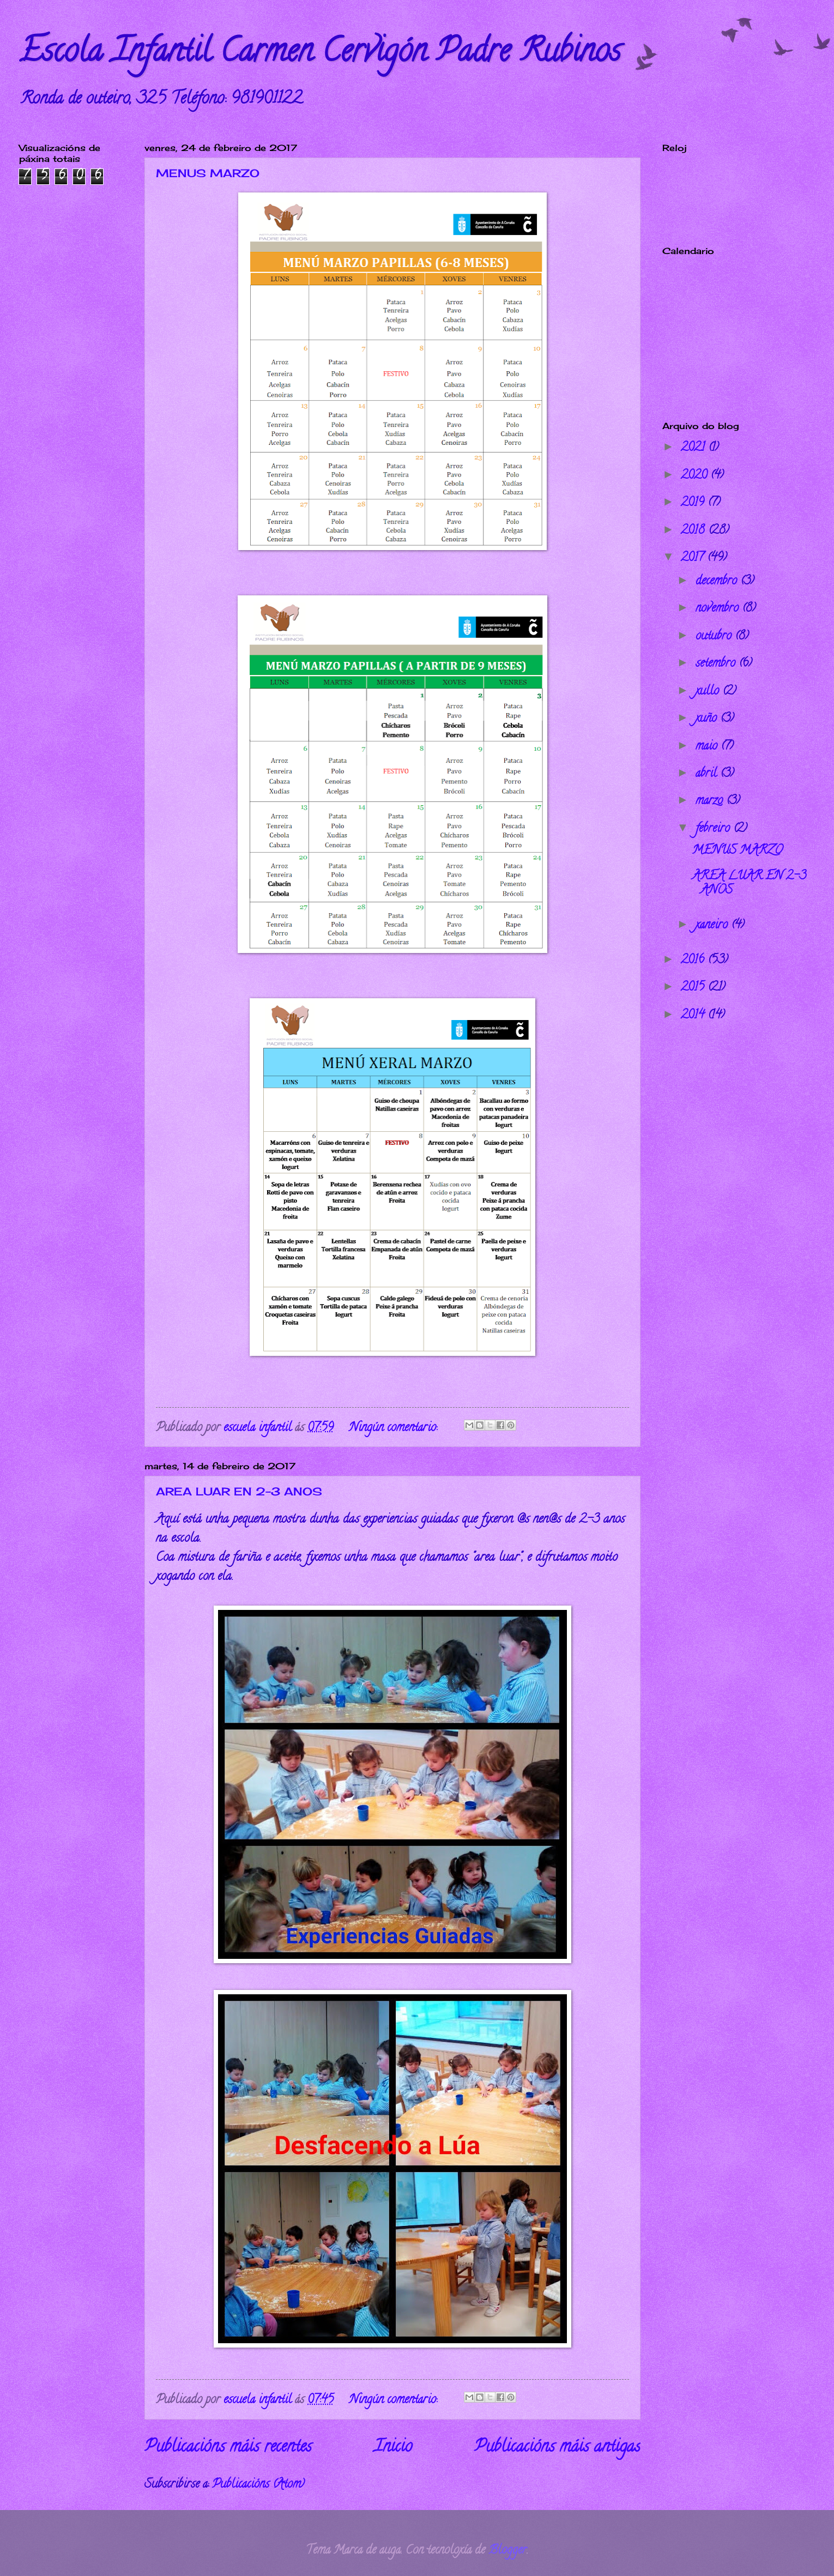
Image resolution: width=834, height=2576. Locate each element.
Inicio (393, 2448)
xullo (709, 692)
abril (708, 774)
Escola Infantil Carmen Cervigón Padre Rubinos (320, 54)
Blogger (507, 2551)
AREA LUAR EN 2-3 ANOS (239, 1491)
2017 (694, 558)
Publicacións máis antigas (557, 2448)
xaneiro (713, 925)
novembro (719, 609)
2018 (694, 531)
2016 (694, 960)
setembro (717, 664)
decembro (718, 581)
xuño (708, 719)
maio (708, 747)
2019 (694, 503)
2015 (694, 988)
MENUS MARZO (207, 173)
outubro (715, 637)
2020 (695, 476)
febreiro (714, 829)
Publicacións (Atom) (258, 2485)
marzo (711, 801)
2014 (694, 1015)
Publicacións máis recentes (228, 2448)
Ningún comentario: (394, 1428)
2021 (694, 448)
